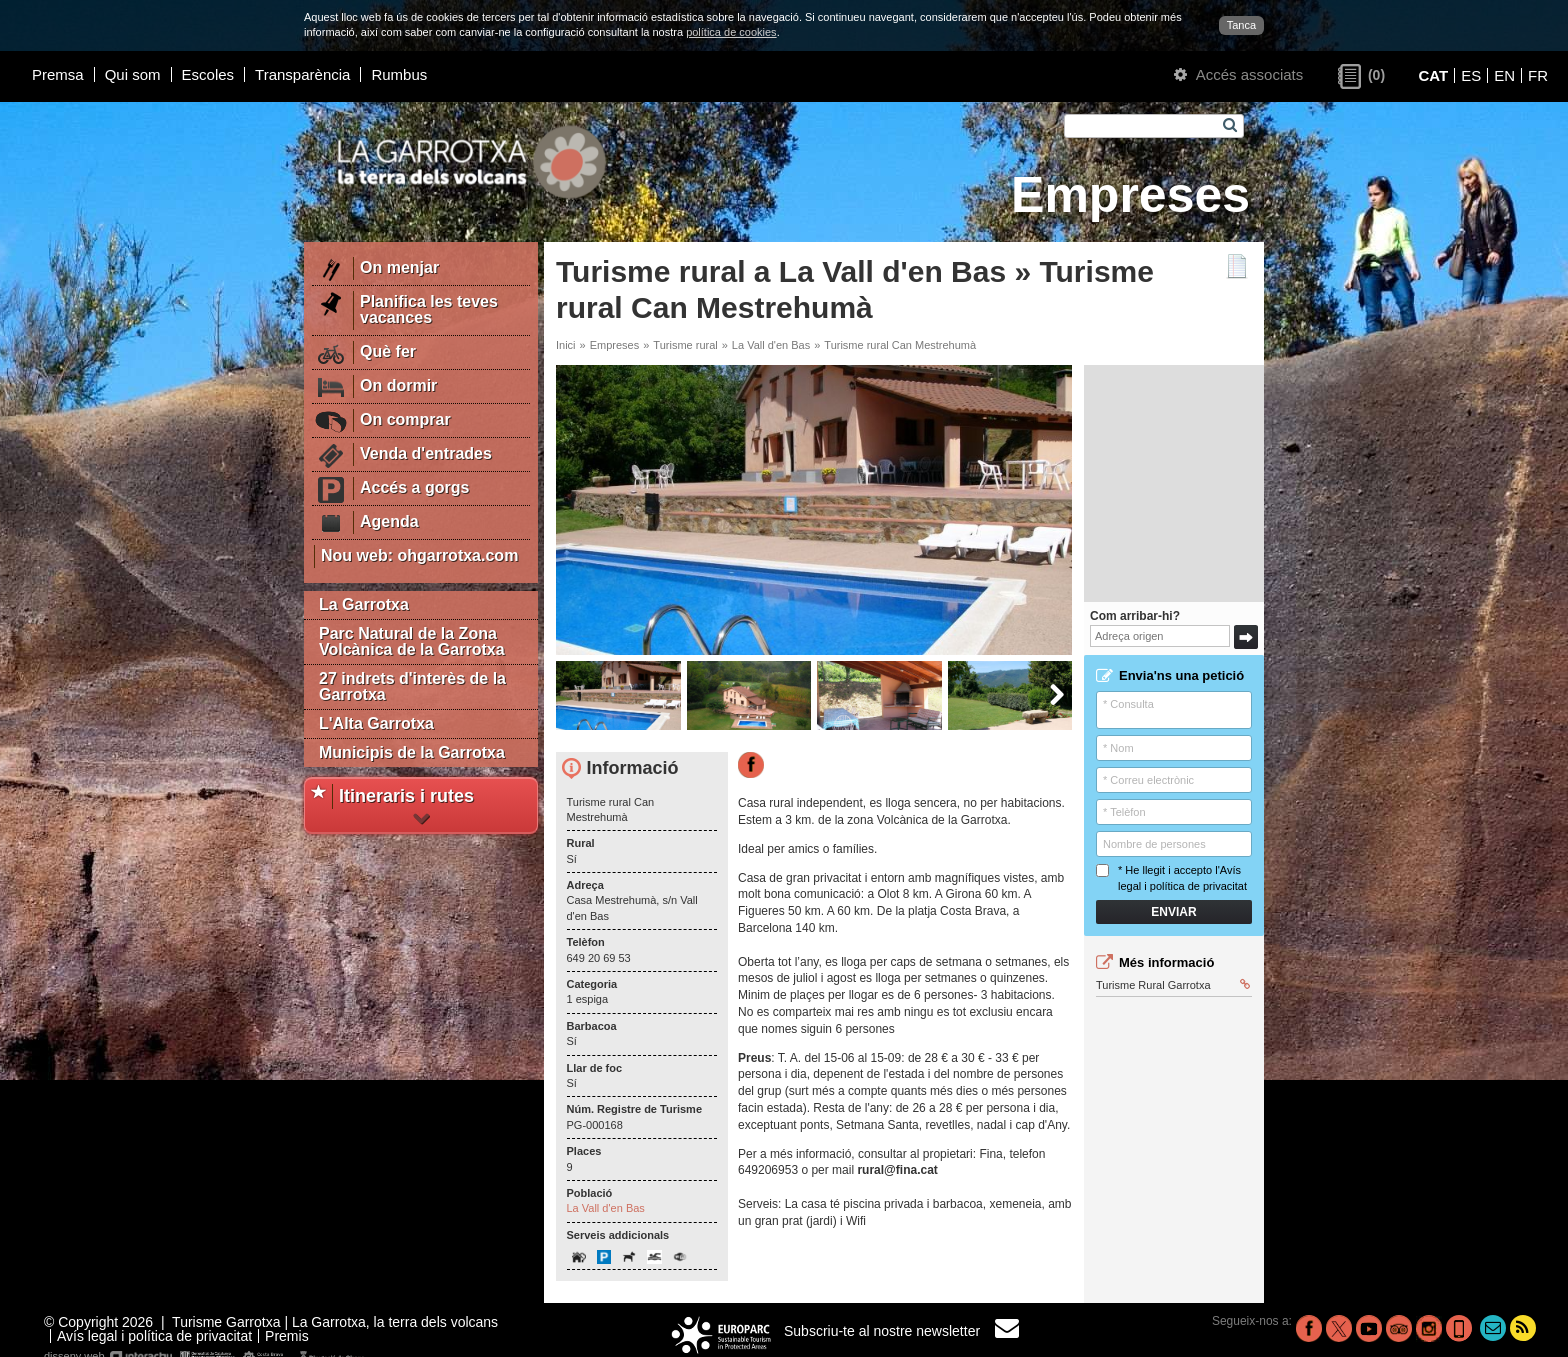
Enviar (1173, 912)
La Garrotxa (364, 604)
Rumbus (399, 74)
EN (1504, 75)
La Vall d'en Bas (771, 345)
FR (1538, 75)
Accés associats (1238, 74)
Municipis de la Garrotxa (412, 752)
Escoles (208, 74)
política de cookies (731, 32)
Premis (287, 1336)
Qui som (133, 74)
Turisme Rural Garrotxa (1173, 985)
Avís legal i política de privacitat (154, 1336)
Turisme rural (685, 345)
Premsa (58, 74)
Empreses (615, 345)
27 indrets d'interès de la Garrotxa (412, 686)
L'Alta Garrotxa (376, 723)
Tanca (1241, 25)
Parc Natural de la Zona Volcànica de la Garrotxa (412, 641)
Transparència (302, 74)
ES (1471, 75)
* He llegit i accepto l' (1171, 877)
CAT (1433, 75)
